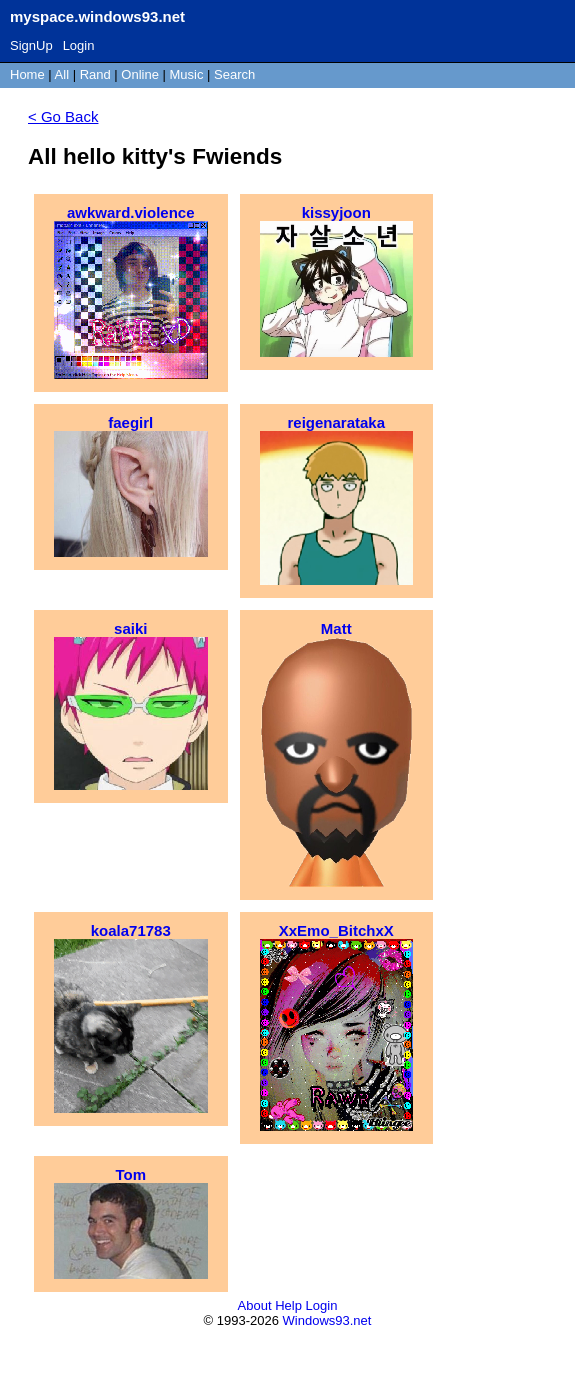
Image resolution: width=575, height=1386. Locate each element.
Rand (95, 74)
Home (27, 74)
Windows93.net (327, 1320)
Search (234, 74)
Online (140, 74)
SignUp (31, 45)
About (255, 1305)
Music (187, 74)
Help (288, 1305)
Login (79, 45)
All (64, 74)
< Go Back (63, 116)
